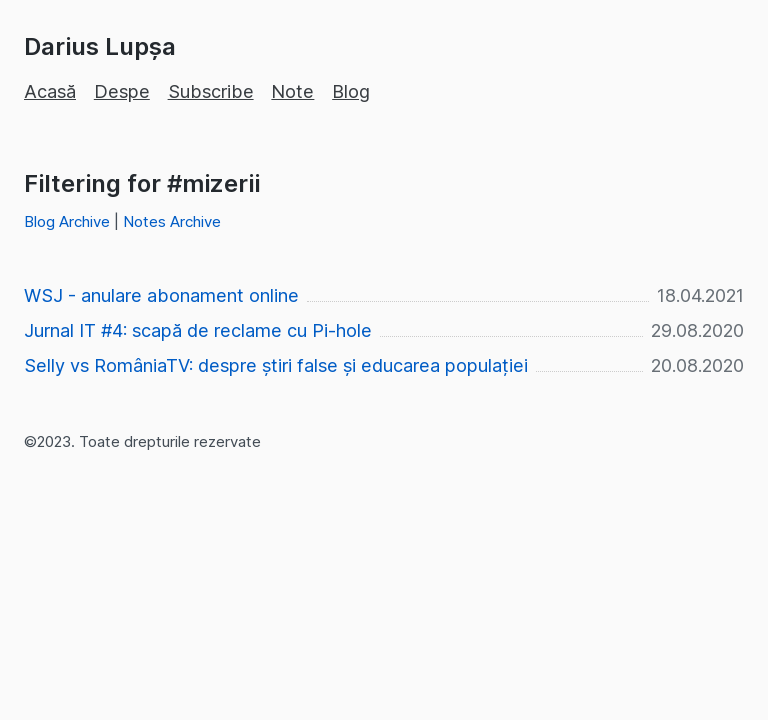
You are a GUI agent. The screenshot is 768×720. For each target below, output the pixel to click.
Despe (122, 91)
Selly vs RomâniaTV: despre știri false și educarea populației (276, 365)
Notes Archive (172, 221)
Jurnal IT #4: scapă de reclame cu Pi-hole (198, 330)
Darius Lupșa (100, 46)
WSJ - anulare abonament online (161, 295)
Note (292, 91)
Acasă (50, 91)
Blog (351, 91)
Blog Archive (67, 221)
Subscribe (211, 91)
